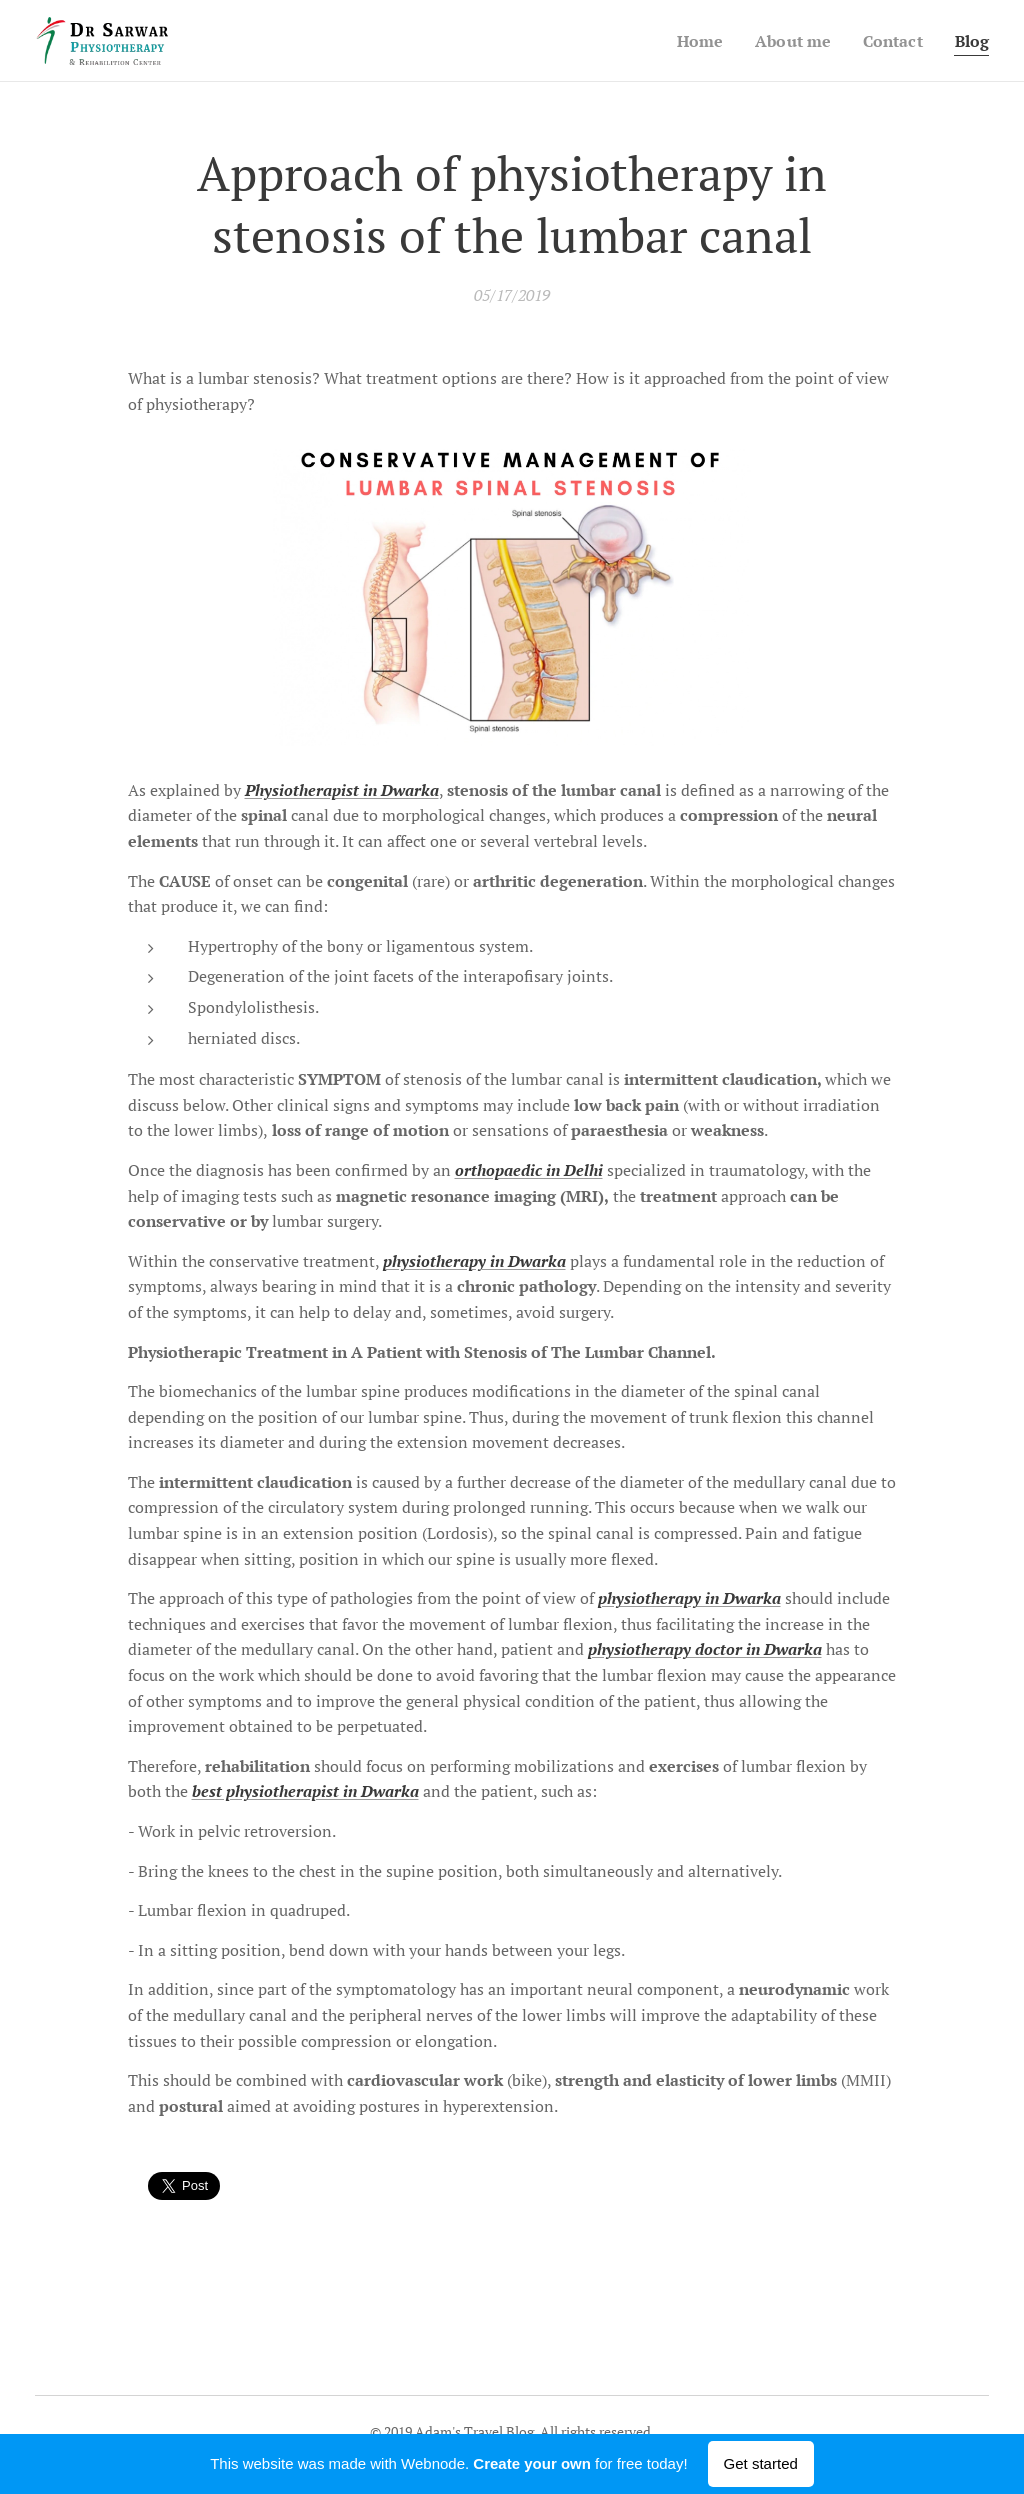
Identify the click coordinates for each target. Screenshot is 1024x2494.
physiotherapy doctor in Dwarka (705, 1650)
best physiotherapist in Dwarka (305, 1792)
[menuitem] (691, 41)
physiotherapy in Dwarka (474, 1261)
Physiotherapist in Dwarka (342, 790)
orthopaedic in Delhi (529, 1170)
